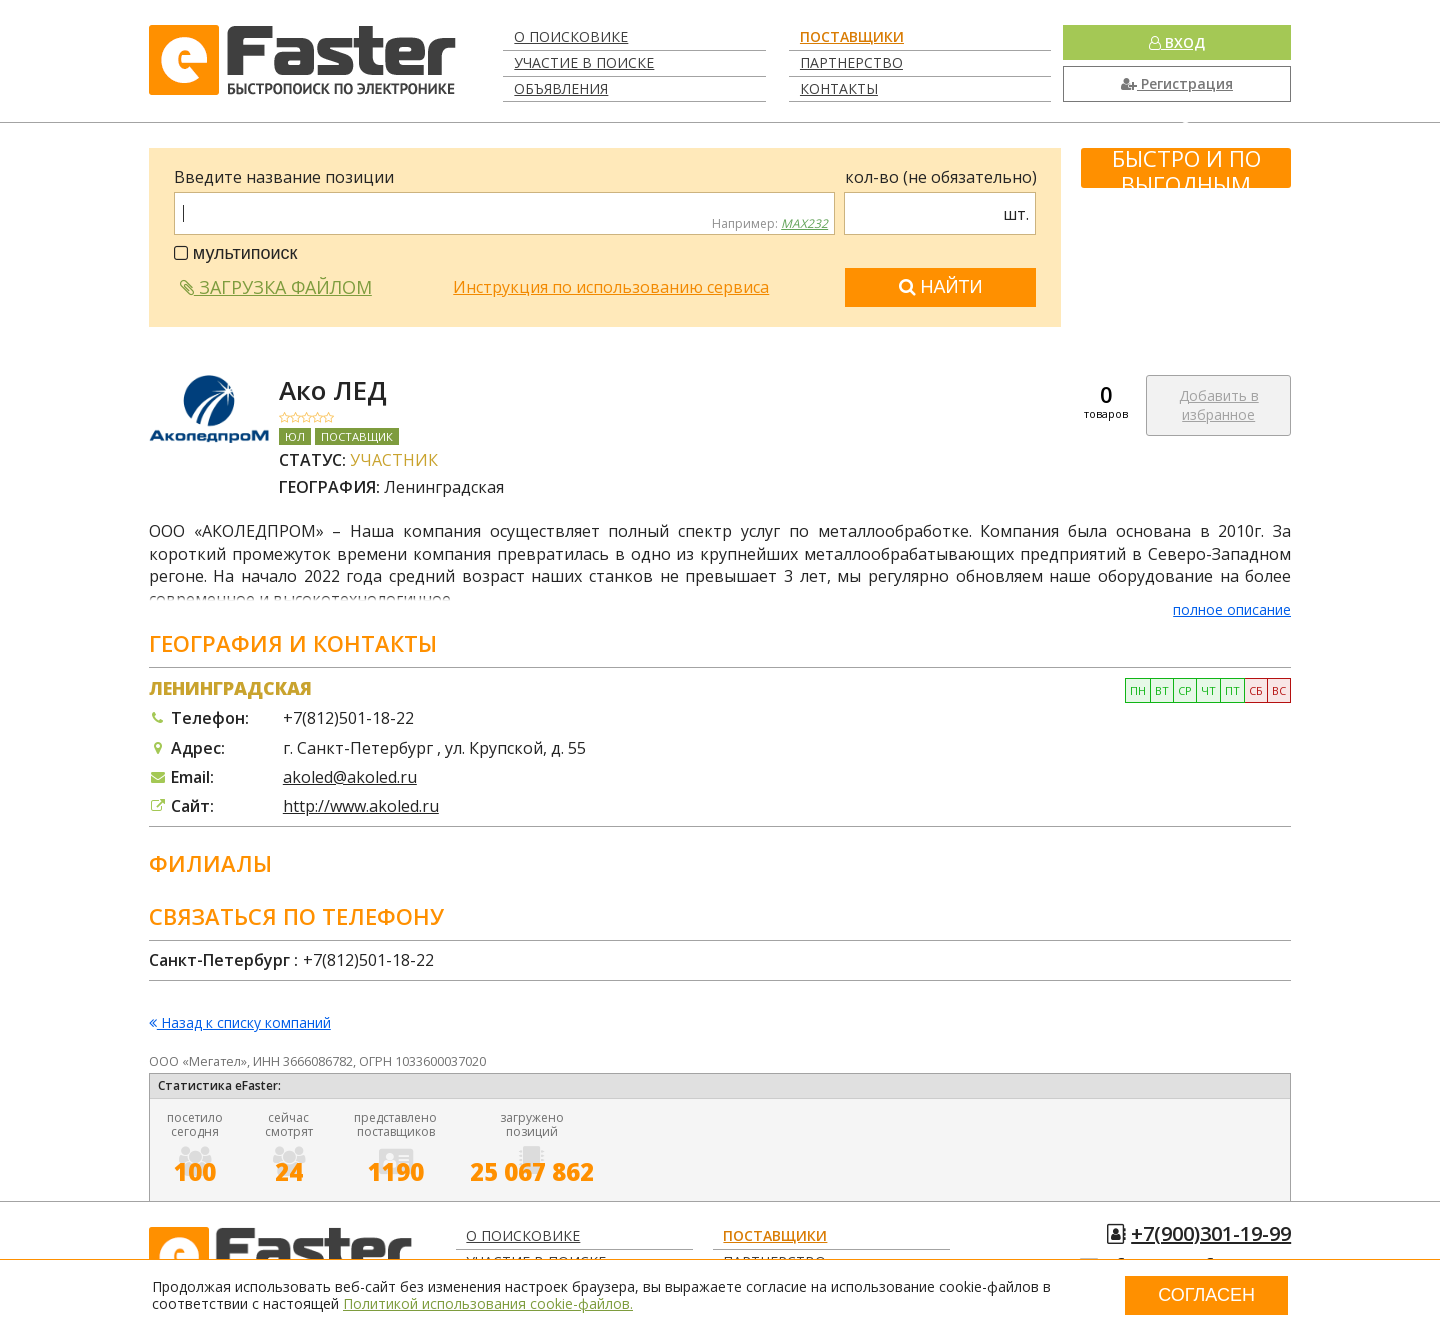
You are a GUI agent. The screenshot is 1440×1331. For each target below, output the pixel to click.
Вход (1177, 42)
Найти (941, 287)
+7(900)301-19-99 (1211, 1233)
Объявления (561, 88)
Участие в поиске (584, 62)
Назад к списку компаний (240, 1023)
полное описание (1232, 609)
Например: (770, 224)
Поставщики (852, 36)
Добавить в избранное (1219, 405)
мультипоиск (236, 253)
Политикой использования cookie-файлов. (488, 1303)
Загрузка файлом (276, 287)
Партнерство (851, 62)
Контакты (839, 88)
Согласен (1206, 1295)
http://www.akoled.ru (361, 806)
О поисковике (571, 36)
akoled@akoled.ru (350, 777)
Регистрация (1177, 83)
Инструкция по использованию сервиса (611, 287)
